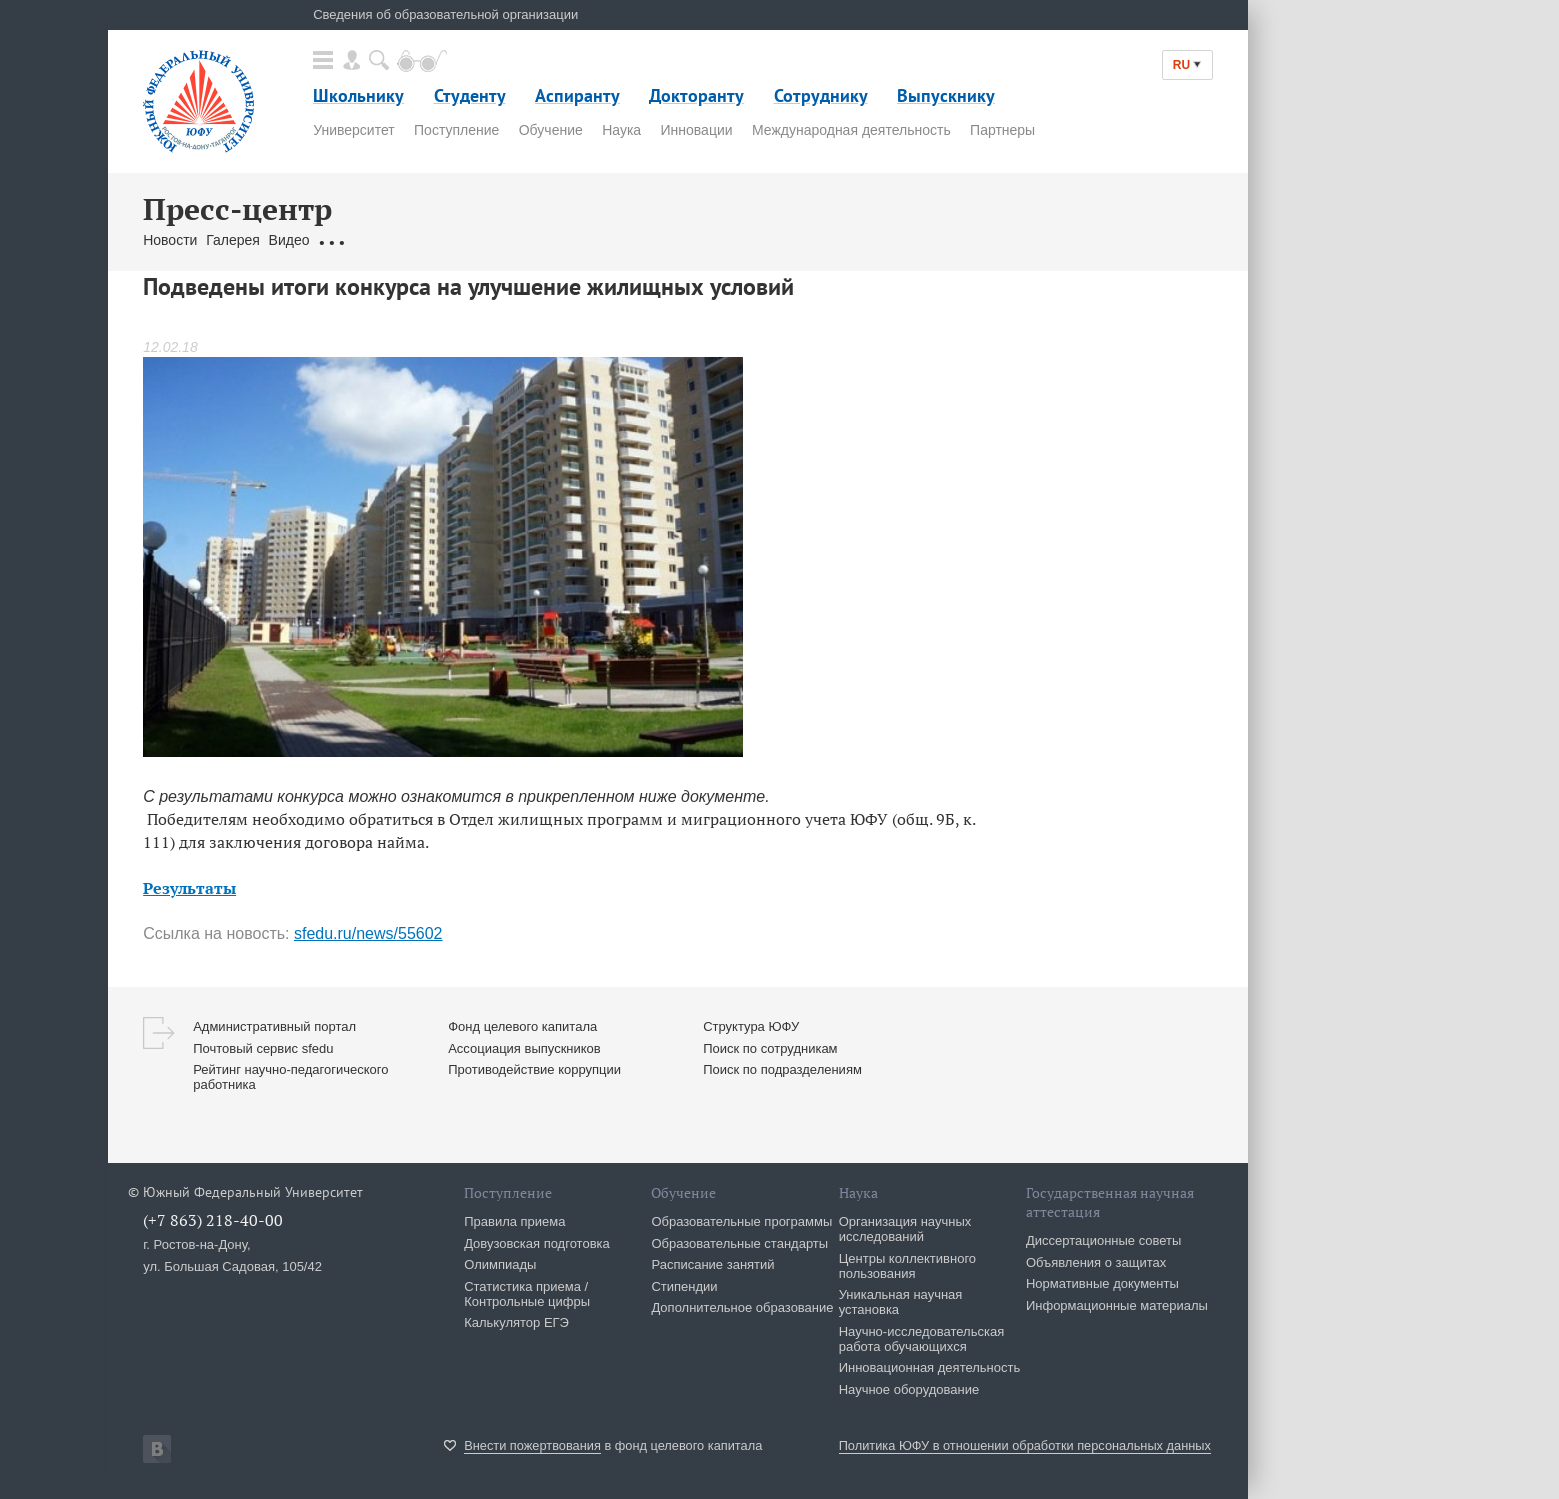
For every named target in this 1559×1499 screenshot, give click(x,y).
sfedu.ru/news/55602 (368, 933)
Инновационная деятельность (930, 1367)
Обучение (551, 130)
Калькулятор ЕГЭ (516, 1322)
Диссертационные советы (1104, 1240)
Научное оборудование (909, 1389)
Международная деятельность (851, 130)
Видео (289, 240)
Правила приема (514, 1221)
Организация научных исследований (905, 1229)
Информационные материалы (1117, 1305)
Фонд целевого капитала (522, 1026)
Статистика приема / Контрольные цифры (527, 1294)
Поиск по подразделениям (782, 1069)
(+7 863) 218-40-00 (213, 1220)
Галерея (233, 240)
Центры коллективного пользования (907, 1266)
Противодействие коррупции (534, 1069)
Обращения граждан (385, 240)
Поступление (456, 130)
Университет (353, 130)
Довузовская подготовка (537, 1243)
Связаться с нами (518, 240)
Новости (170, 240)
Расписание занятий (712, 1264)
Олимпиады (500, 1264)
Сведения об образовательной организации (445, 14)
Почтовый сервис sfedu (263, 1048)
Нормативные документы (1102, 1283)
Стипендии (684, 1286)
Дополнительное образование (742, 1307)
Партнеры (1002, 130)
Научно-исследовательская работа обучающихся (922, 1339)
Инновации (697, 130)
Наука (621, 130)
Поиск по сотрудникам (770, 1048)
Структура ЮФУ (751, 1026)
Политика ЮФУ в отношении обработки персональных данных (1025, 1445)
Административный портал (274, 1026)
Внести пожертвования (532, 1445)
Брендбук (616, 240)
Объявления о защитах (1096, 1262)
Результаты (189, 888)
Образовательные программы (741, 1221)
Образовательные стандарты (739, 1243)
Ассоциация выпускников (524, 1048)
